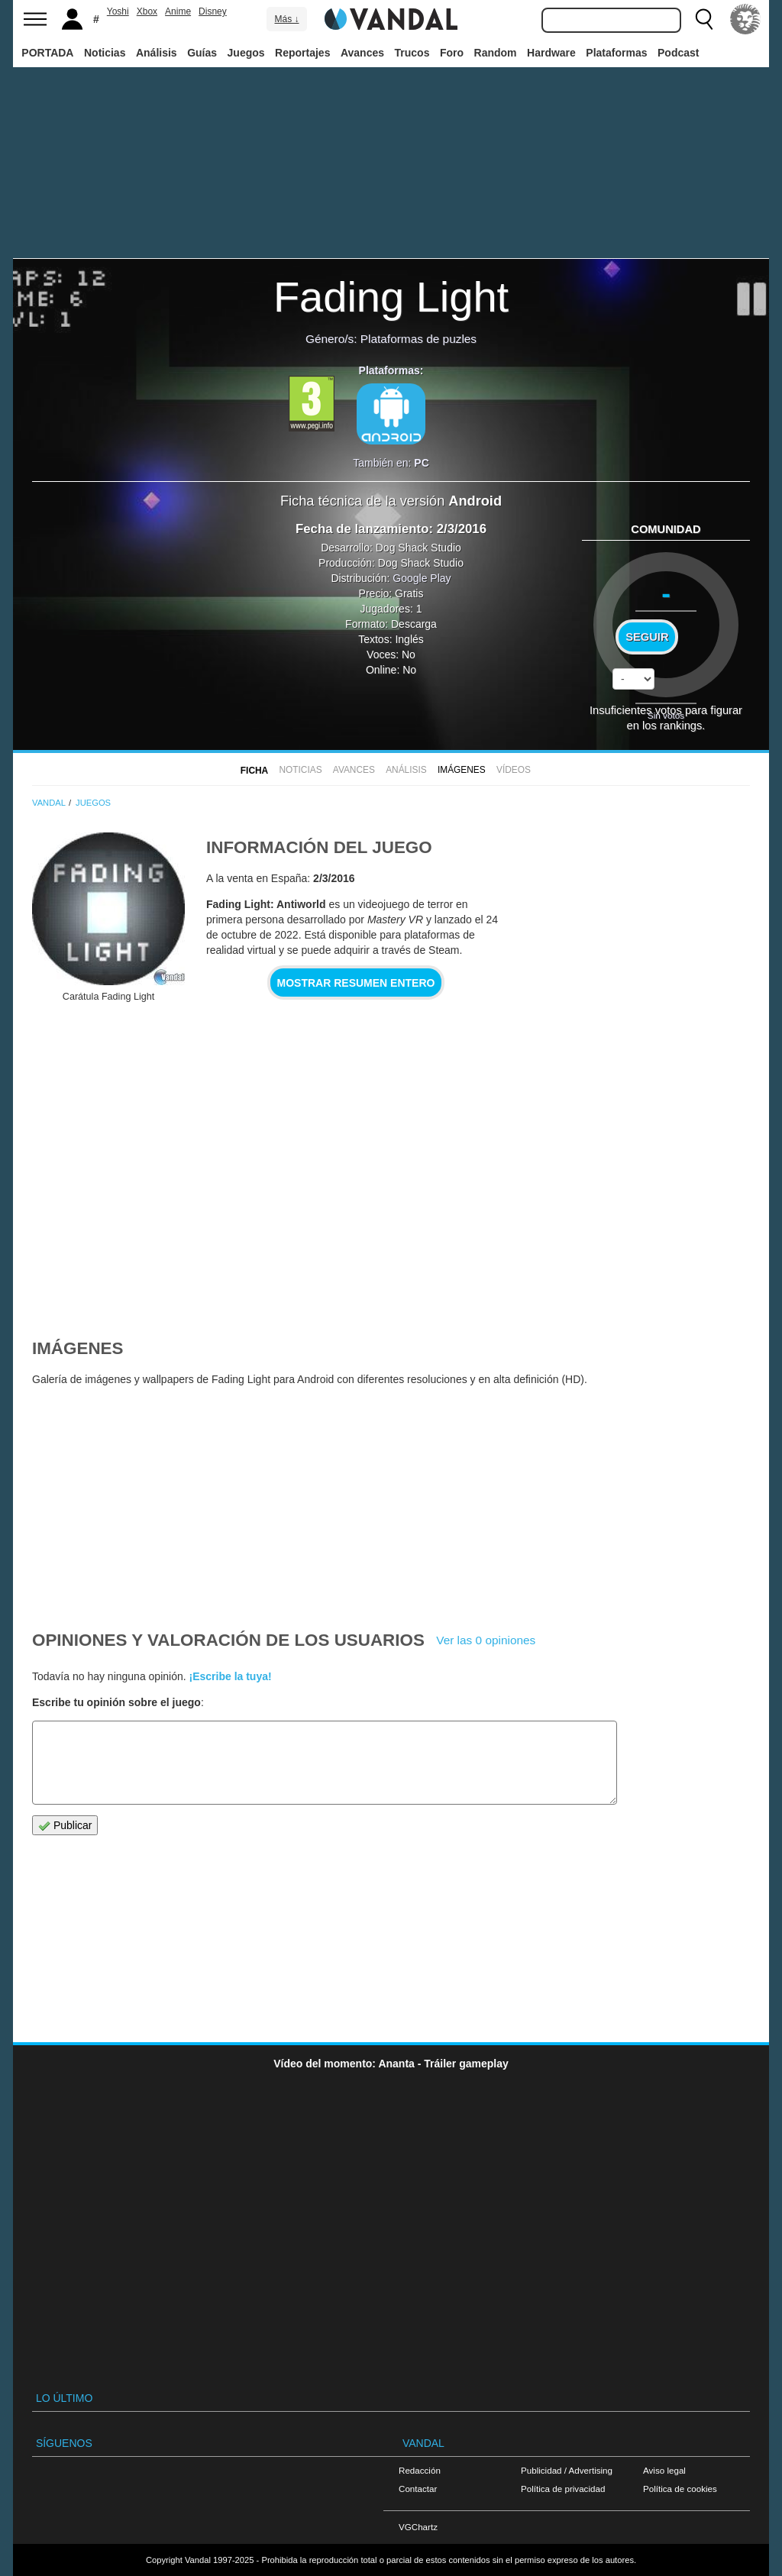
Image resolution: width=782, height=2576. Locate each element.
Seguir (646, 637)
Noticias (104, 53)
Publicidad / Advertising (566, 2470)
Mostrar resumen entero (356, 983)
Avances (362, 53)
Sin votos (666, 715)
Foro (452, 53)
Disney (213, 11)
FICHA (254, 770)
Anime (178, 11)
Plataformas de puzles (418, 338)
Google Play (422, 578)
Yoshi (118, 11)
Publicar (65, 1825)
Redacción (420, 2470)
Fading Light (391, 297)
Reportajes (302, 53)
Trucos (412, 53)
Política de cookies (680, 2489)
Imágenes (462, 769)
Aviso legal (664, 2470)
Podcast (678, 53)
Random (495, 53)
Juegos (246, 53)
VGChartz (418, 2527)
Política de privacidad (563, 2489)
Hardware (551, 53)
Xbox (147, 11)
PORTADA (47, 53)
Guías (202, 53)
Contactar (418, 2489)
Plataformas (616, 53)
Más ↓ (286, 19)
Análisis (156, 53)
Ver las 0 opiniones (485, 1640)
